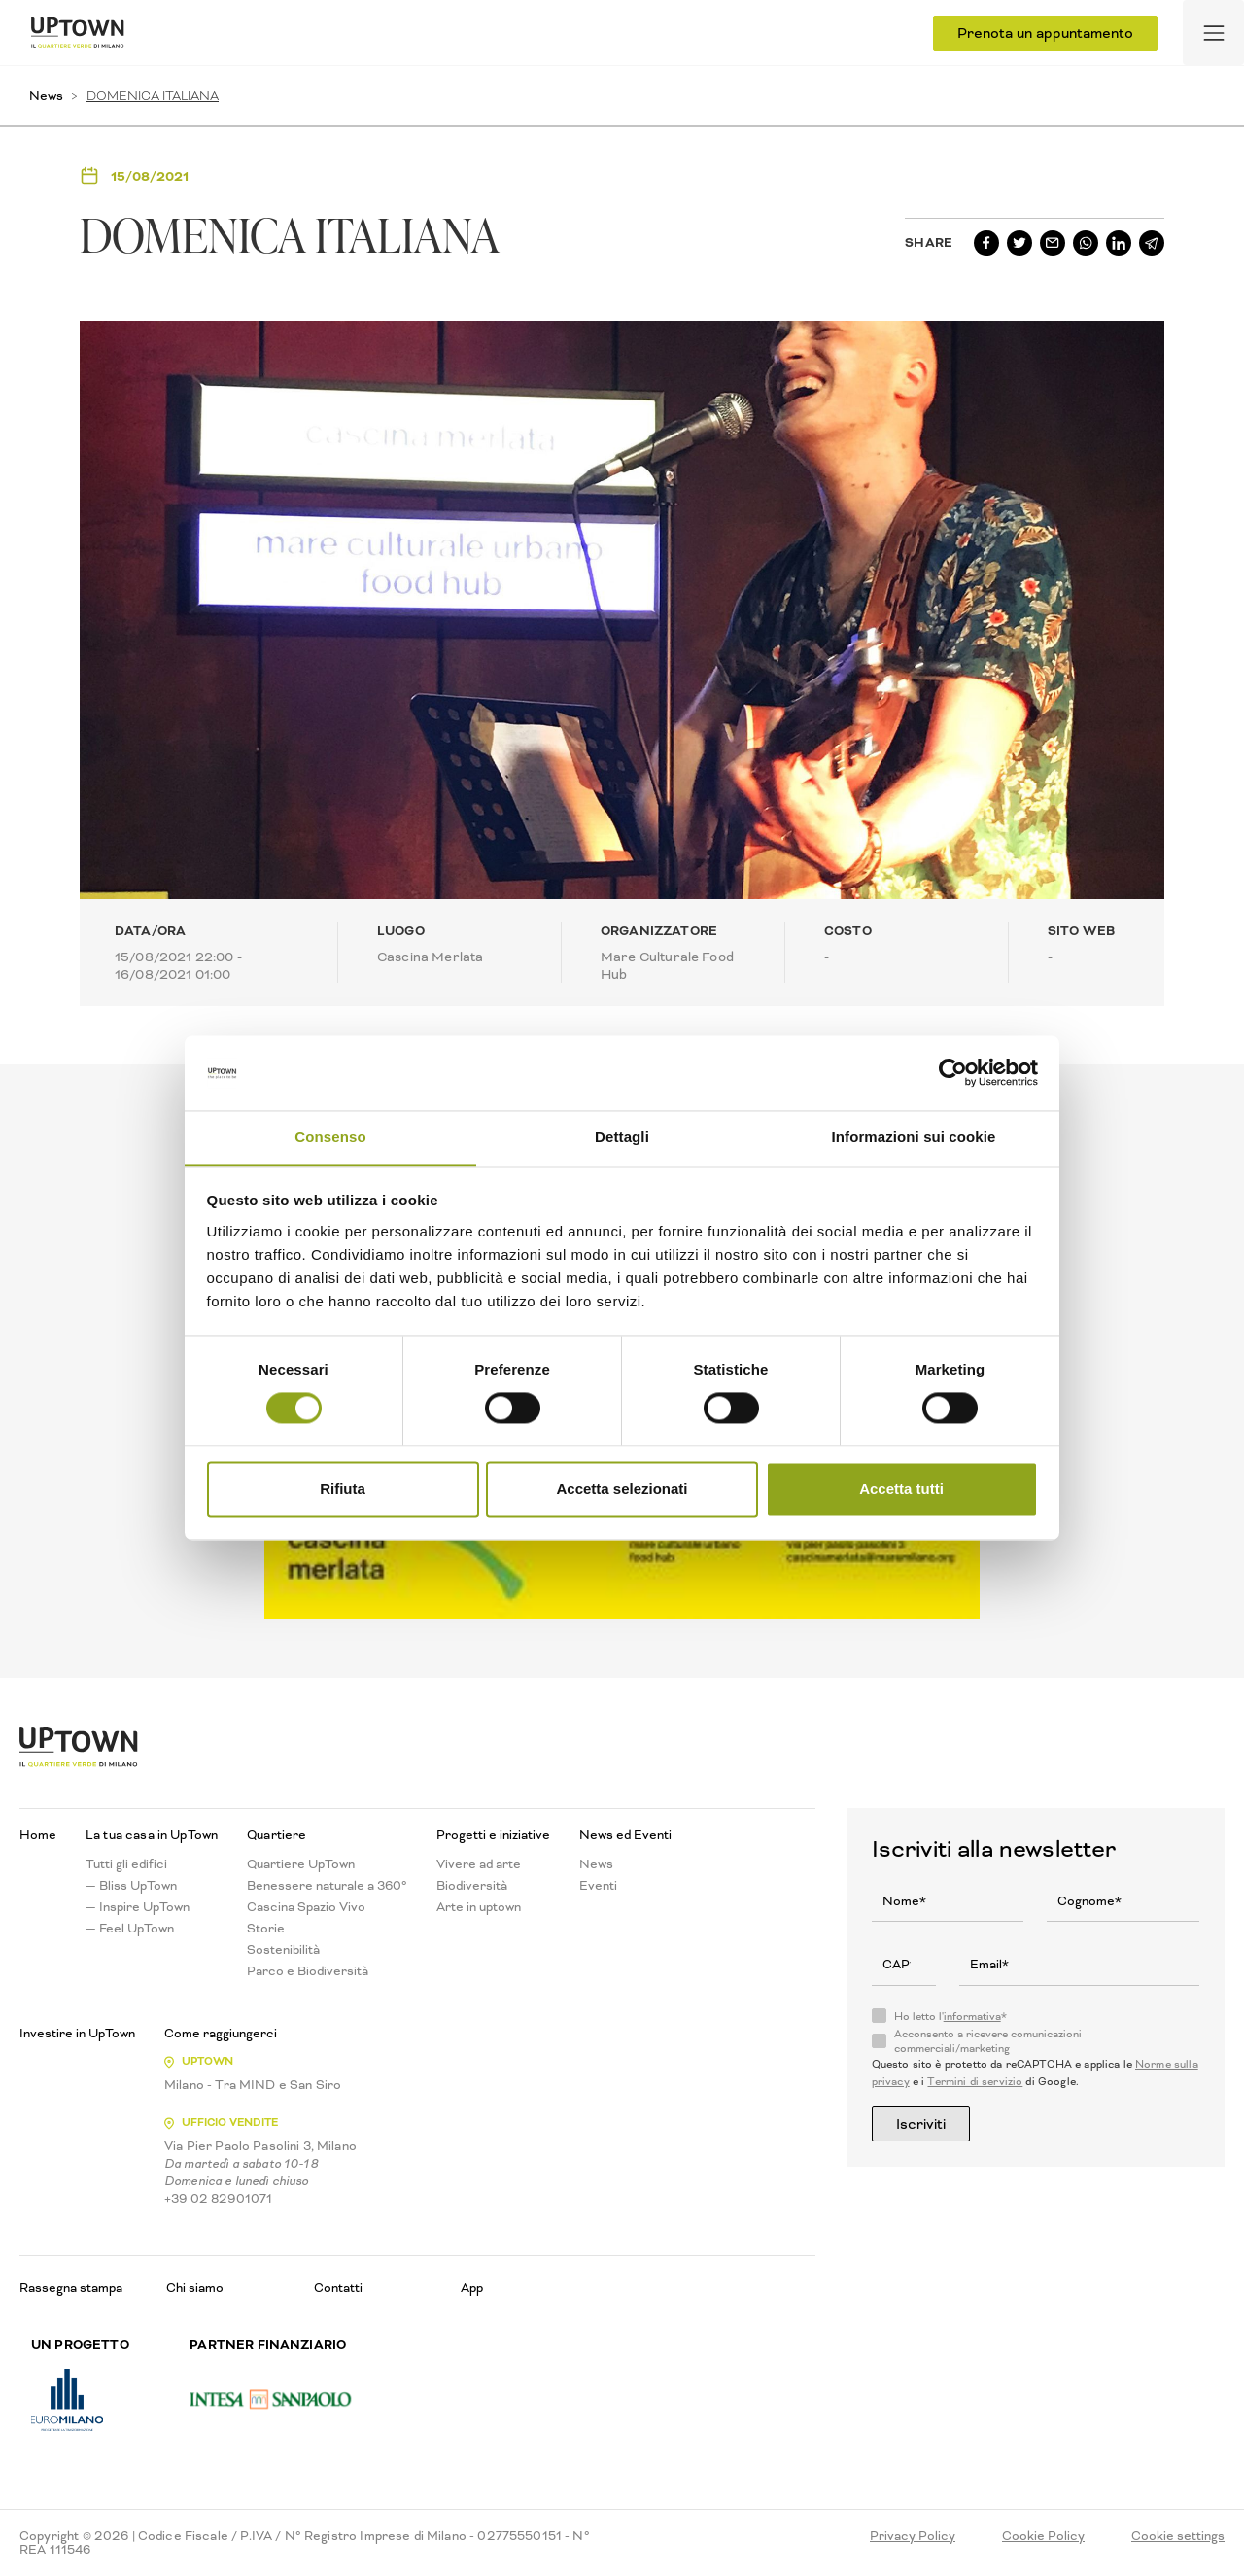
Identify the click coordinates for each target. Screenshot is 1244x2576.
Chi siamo (195, 2288)
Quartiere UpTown (301, 1864)
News (46, 95)
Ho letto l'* (950, 2017)
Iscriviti (921, 2124)
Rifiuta (342, 1488)
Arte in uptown (478, 1907)
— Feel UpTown (130, 1928)
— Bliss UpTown (131, 1886)
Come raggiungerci (220, 2033)
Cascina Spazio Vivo (306, 1907)
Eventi (598, 1886)
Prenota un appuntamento (1045, 33)
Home (37, 1835)
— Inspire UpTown (138, 1907)
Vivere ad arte (478, 1864)
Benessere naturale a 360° (327, 1886)
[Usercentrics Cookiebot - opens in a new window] (953, 1073)
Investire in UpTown (77, 2033)
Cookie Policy (1043, 2536)
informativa (972, 2016)
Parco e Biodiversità (307, 1971)
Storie (266, 1928)
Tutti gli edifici (126, 1864)
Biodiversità (471, 1886)
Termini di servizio (974, 2081)
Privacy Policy (912, 2536)
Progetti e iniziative (493, 1835)
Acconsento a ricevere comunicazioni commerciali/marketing (988, 2041)
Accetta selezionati (621, 1488)
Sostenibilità (283, 1950)
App (472, 2288)
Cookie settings (1178, 2536)
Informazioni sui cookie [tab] (914, 1137)
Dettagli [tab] (622, 1137)
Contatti (338, 2288)
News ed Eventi (625, 1835)
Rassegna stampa (70, 2288)
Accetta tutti (901, 1488)
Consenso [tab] (329, 1137)
